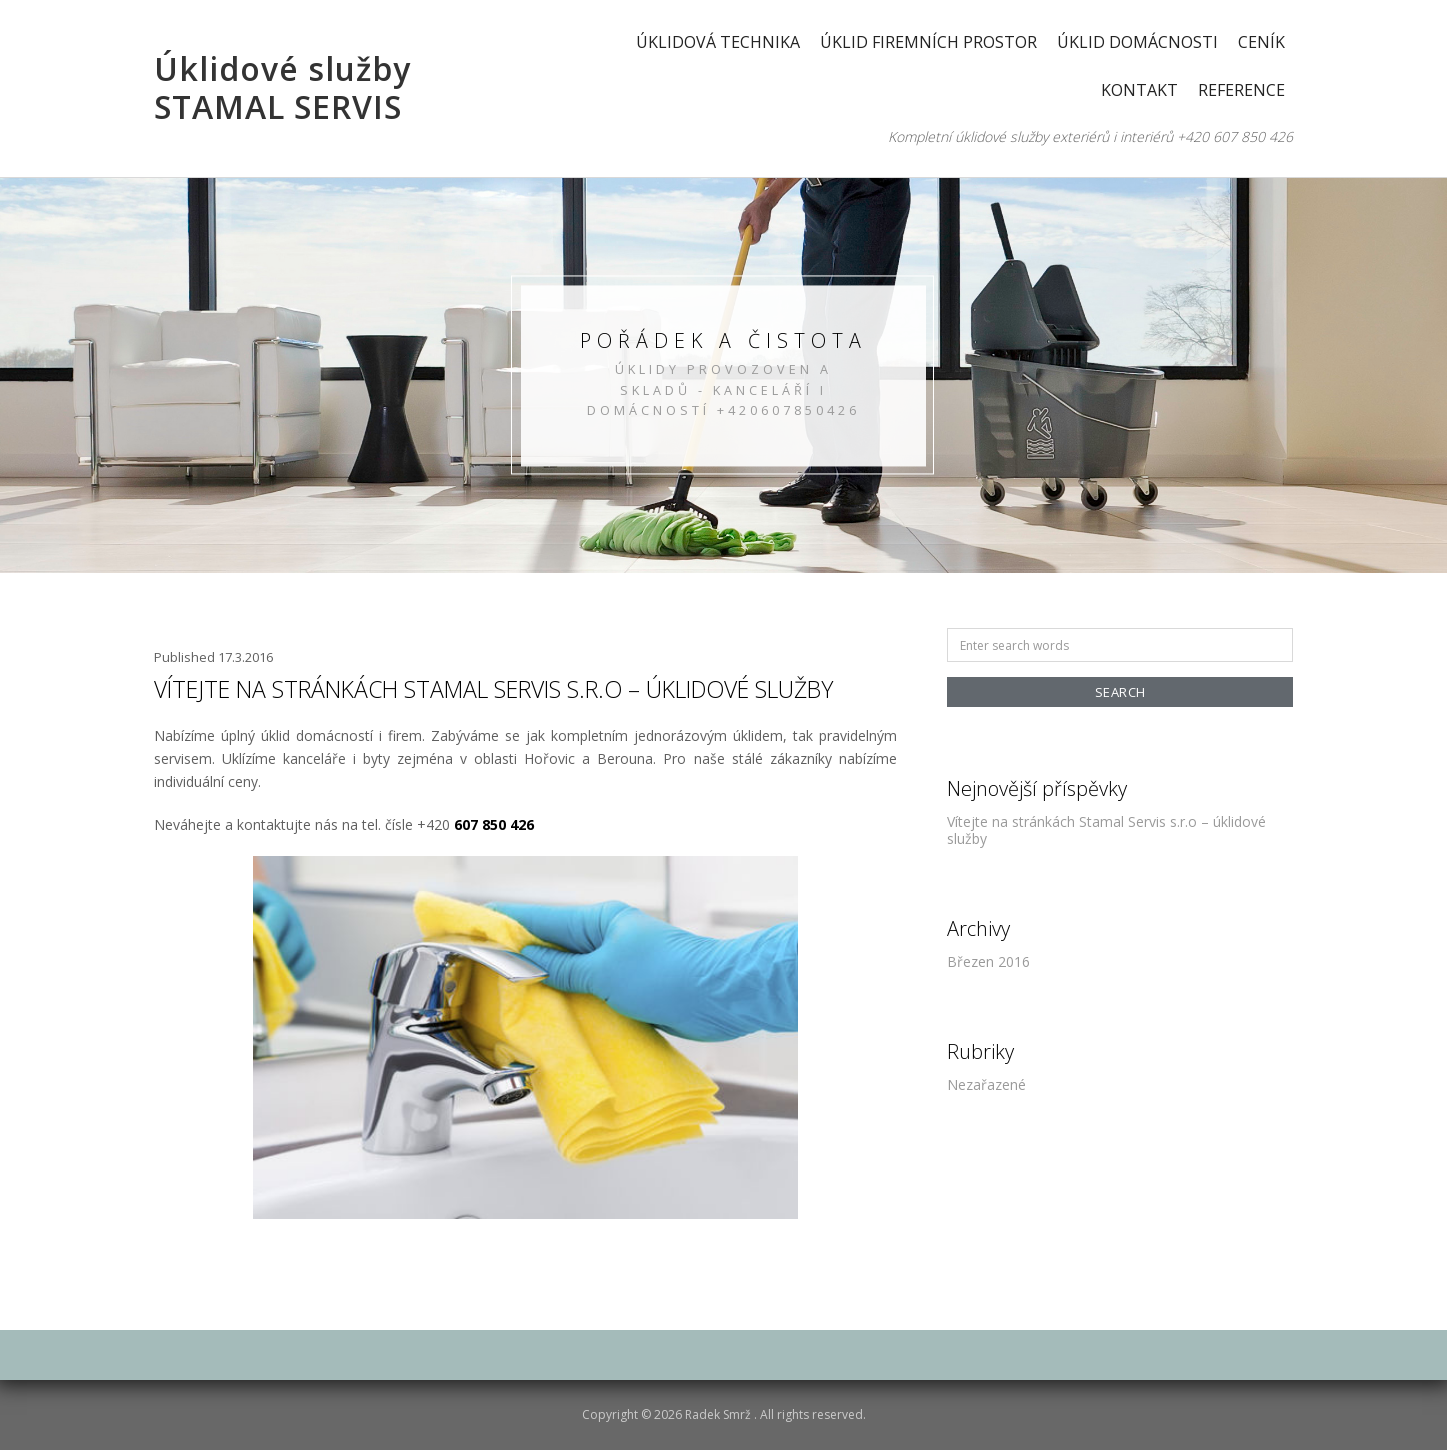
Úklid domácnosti (1137, 42)
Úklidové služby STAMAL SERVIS (282, 87)
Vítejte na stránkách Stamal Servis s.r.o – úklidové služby (493, 689)
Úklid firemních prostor (928, 42)
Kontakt (1139, 90)
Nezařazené (986, 1084)
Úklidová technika (718, 42)
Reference (1241, 90)
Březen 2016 (988, 961)
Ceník (1261, 42)
